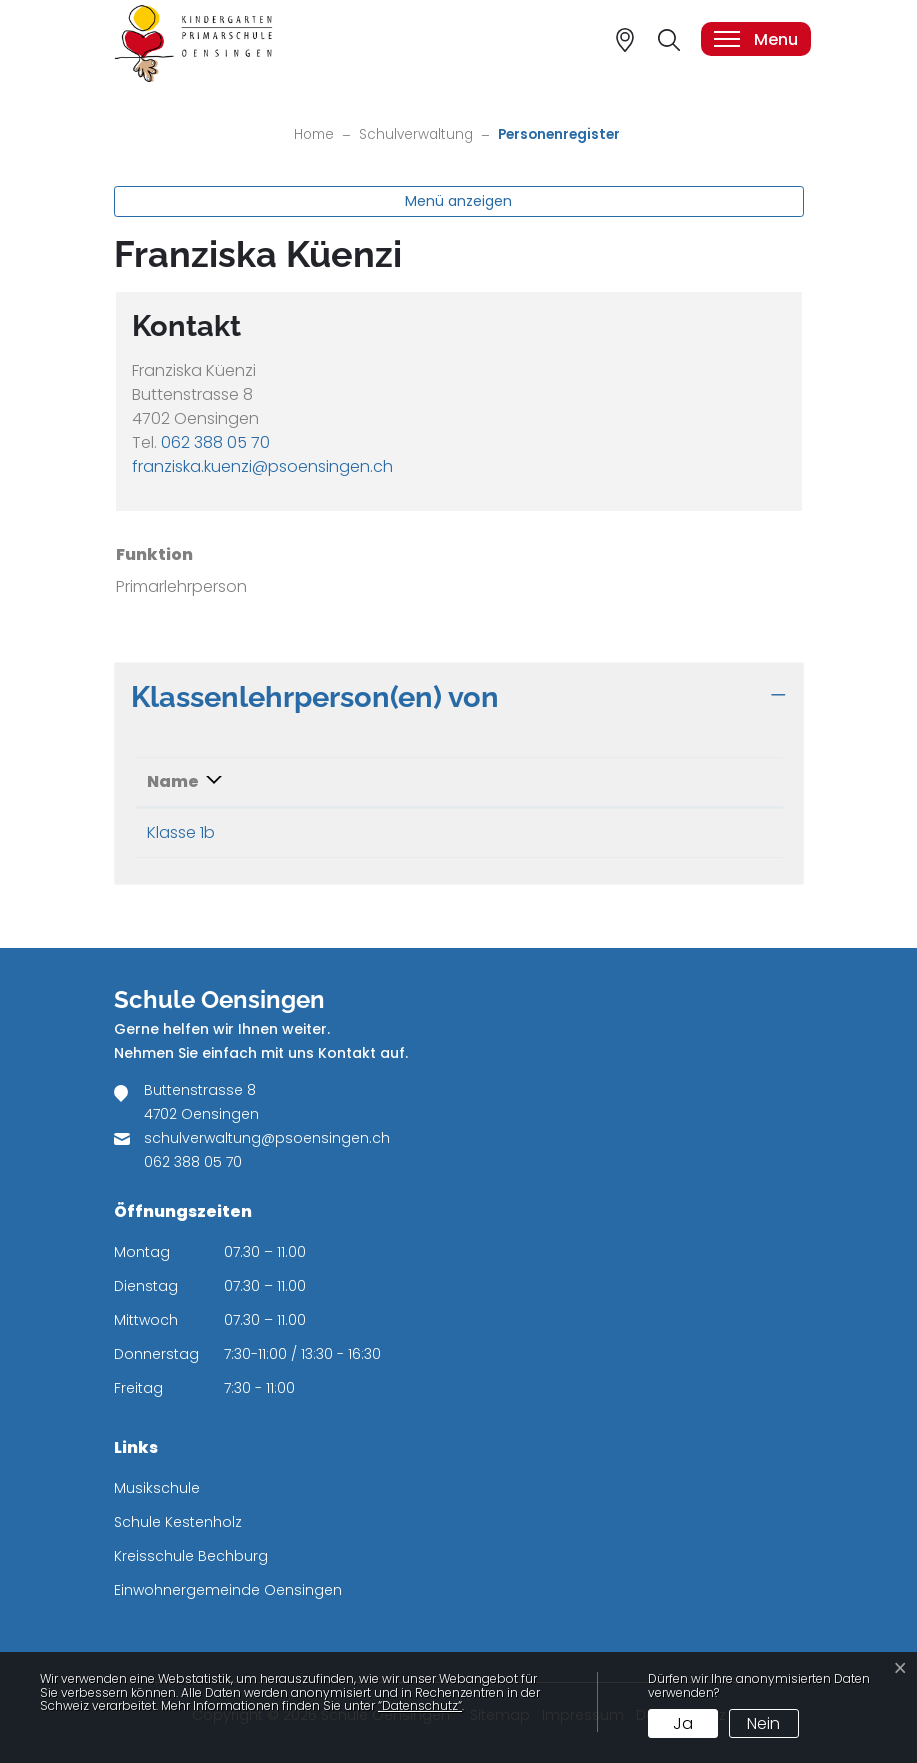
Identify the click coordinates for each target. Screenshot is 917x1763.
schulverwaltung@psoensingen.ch (267, 1138)
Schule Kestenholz (178, 1522)
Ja (683, 1723)
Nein (763, 1723)
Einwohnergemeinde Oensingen (228, 1590)
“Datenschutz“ (420, 1705)
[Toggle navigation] (755, 39)
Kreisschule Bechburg (191, 1556)
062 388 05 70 (215, 442)
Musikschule (157, 1488)
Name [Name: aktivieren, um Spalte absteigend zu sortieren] (173, 781)
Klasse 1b (181, 832)
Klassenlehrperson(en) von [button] (315, 696)
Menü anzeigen (458, 201)
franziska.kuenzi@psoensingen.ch (262, 466)
